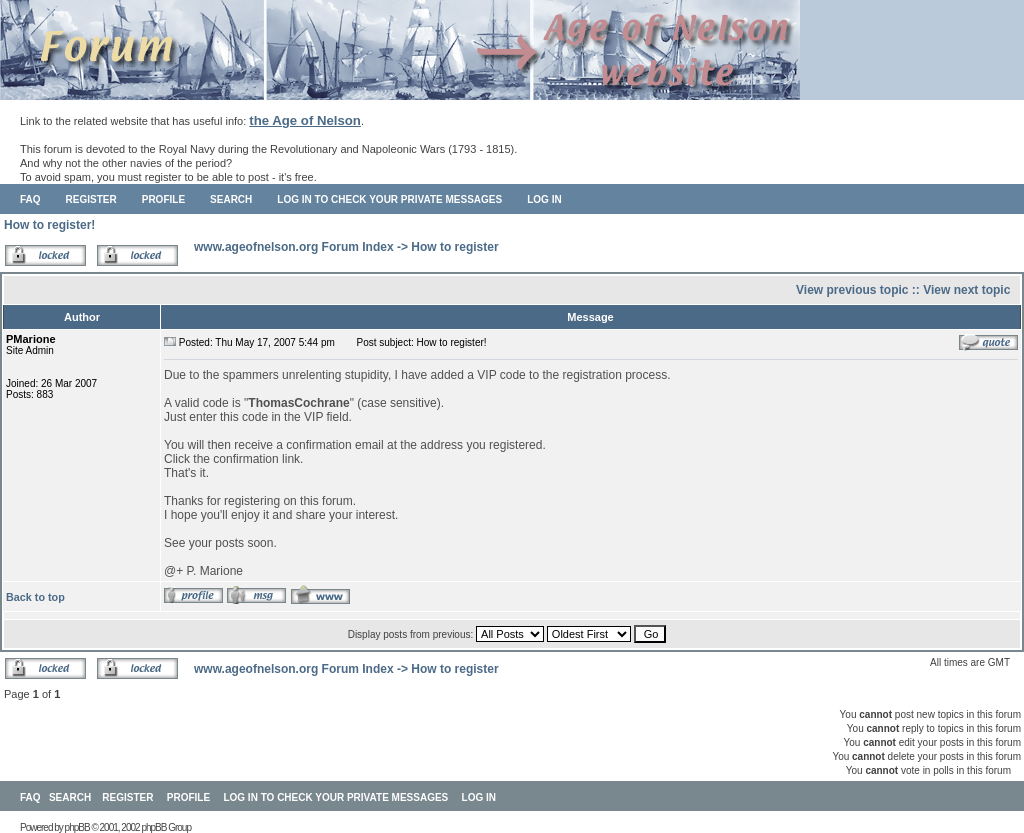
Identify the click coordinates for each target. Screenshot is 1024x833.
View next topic (966, 290)
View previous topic (852, 290)
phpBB (77, 827)
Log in (544, 199)
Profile (163, 199)
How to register (454, 247)
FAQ (30, 199)
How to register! (49, 225)
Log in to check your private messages (389, 199)
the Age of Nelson (305, 120)
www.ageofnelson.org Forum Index (294, 247)
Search (231, 199)
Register (91, 199)
